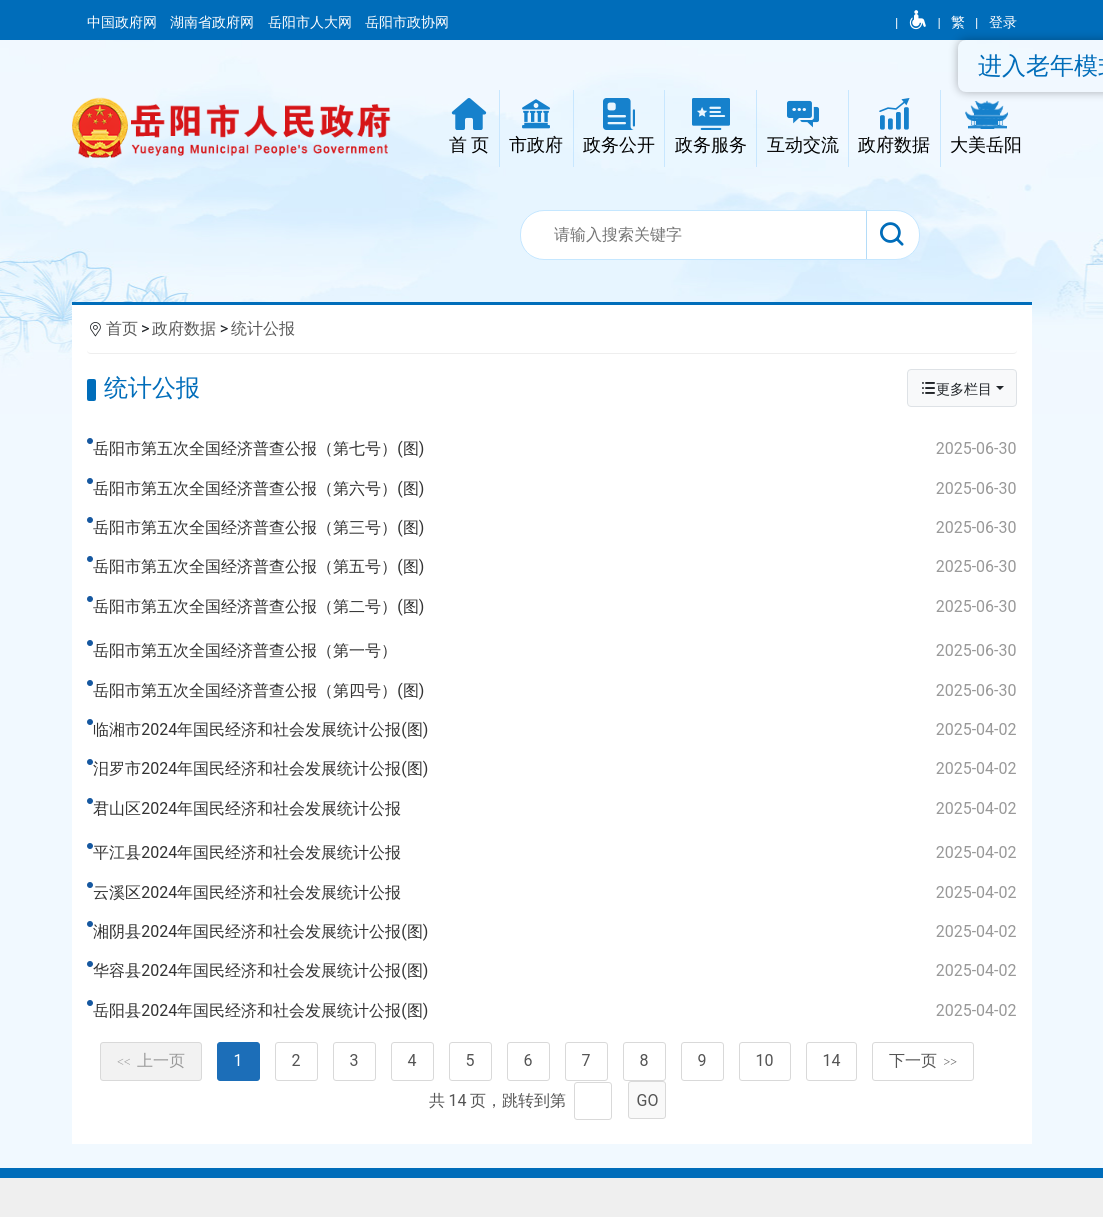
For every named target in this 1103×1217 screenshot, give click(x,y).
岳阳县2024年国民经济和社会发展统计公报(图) (557, 1042)
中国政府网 (123, 22)
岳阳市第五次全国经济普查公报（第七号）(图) (557, 449)
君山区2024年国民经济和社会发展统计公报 (557, 824)
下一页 (923, 1108)
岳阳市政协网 (407, 22)
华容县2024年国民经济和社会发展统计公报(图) (557, 1003)
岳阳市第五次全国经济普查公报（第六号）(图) (557, 489)
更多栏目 (956, 388)
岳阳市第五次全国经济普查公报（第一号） (557, 667)
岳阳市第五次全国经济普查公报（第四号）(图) (557, 706)
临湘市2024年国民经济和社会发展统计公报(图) (557, 746)
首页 (122, 328)
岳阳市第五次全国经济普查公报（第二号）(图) (557, 607)
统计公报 (263, 328)
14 (832, 1108)
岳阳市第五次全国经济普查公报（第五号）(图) (557, 567)
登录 (1003, 22)
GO (648, 1147)
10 (765, 1108)
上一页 (151, 1108)
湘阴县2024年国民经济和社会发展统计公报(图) (557, 963)
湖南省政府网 (213, 22)
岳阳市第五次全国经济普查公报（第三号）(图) (557, 528)
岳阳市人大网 (311, 22)
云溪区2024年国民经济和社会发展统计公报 (557, 924)
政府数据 (184, 328)
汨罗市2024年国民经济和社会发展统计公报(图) (557, 785)
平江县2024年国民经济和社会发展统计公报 (557, 885)
